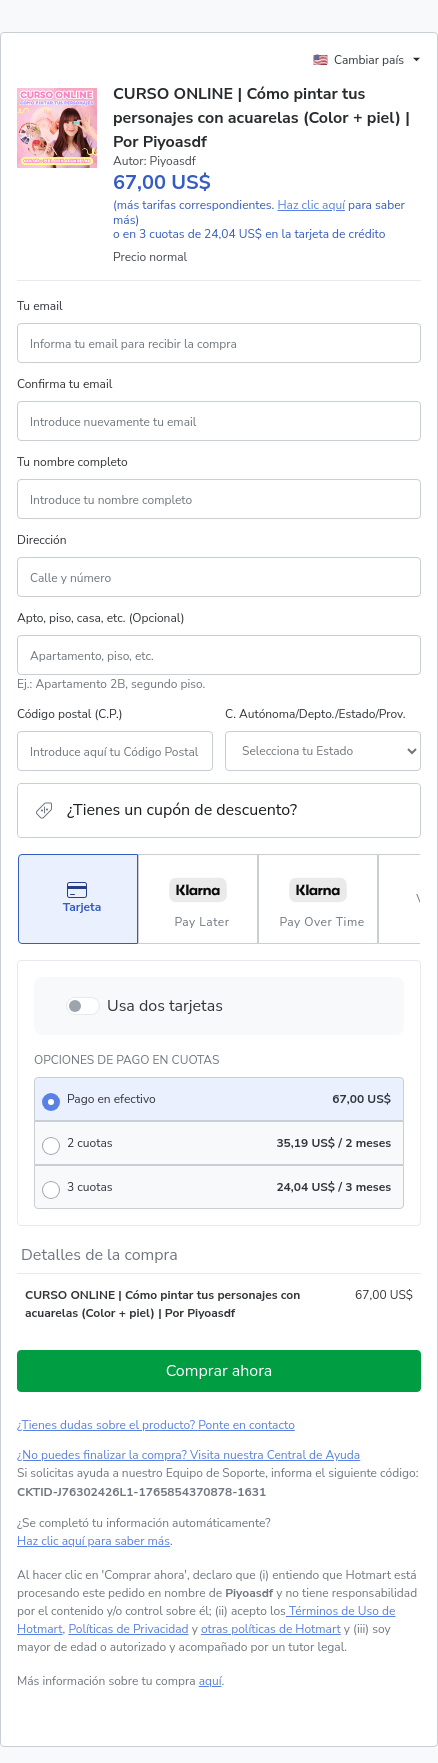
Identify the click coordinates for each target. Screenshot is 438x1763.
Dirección (42, 540)
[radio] (219, 1099)
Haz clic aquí (311, 205)
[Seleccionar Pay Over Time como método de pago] (318, 899)
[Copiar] (141, 1492)
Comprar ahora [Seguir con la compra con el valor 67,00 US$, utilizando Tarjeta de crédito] (219, 1371)
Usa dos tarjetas (165, 1006)
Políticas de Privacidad (128, 1629)
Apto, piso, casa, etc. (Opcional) (100, 618)
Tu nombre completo (72, 462)
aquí (210, 1681)
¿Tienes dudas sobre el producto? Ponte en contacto (156, 1425)
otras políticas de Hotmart (271, 1629)
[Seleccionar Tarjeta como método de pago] (78, 899)
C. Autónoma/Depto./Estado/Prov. (315, 714)
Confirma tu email (64, 384)
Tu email (40, 306)
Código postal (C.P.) (70, 714)
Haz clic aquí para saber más (93, 1541)
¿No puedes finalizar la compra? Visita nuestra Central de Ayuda (188, 1455)
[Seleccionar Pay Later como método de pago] (198, 899)
